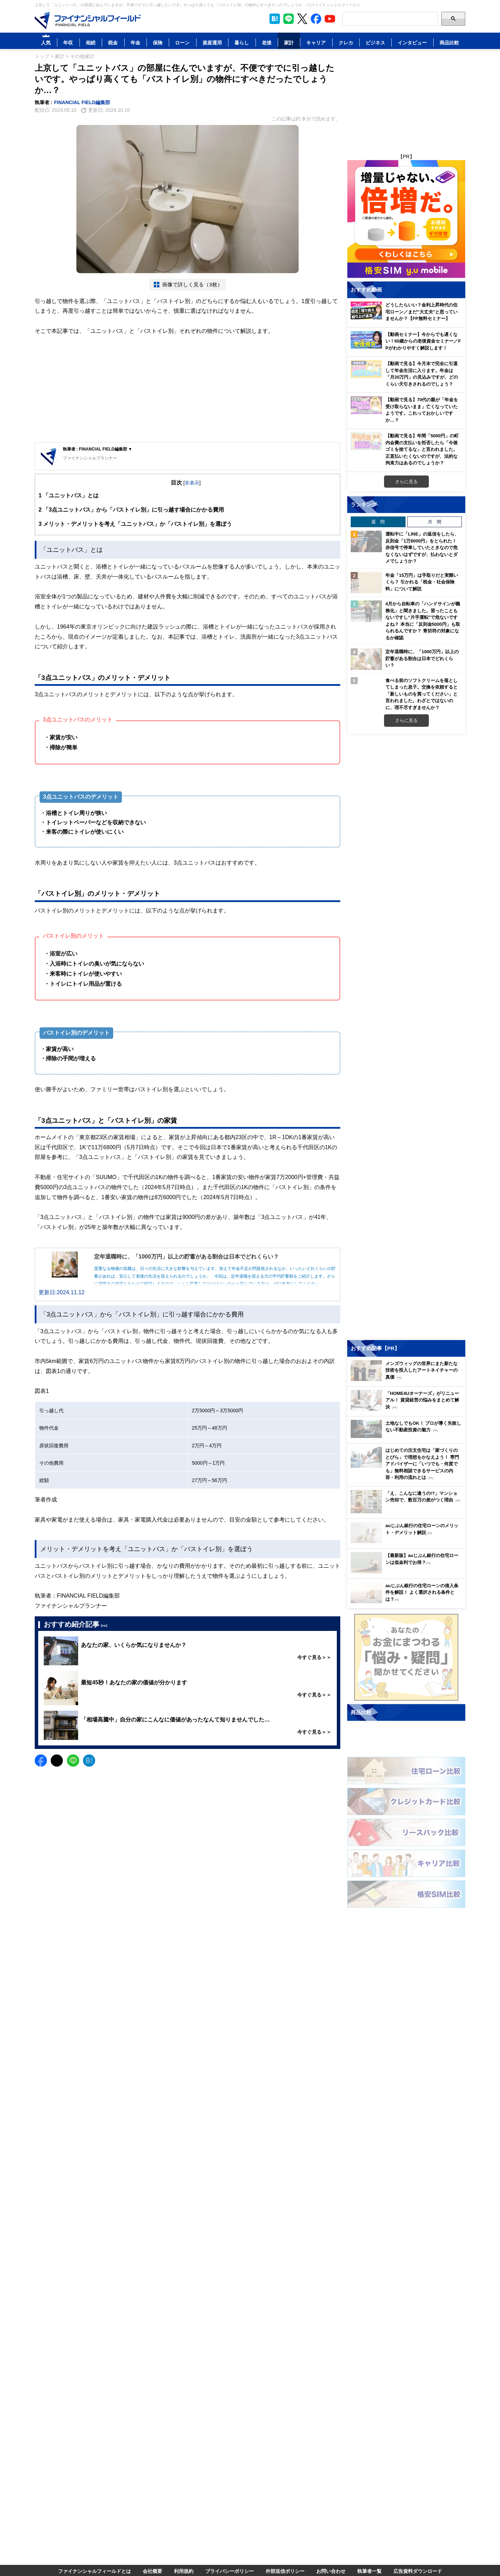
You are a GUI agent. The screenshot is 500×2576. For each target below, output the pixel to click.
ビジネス (375, 42)
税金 (113, 42)
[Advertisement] (187, 390)
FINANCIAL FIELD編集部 (82, 102)
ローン (182, 42)
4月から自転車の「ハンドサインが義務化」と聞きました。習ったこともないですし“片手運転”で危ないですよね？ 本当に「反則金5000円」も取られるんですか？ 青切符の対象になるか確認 (422, 620)
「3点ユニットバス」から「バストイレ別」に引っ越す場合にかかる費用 (131, 510)
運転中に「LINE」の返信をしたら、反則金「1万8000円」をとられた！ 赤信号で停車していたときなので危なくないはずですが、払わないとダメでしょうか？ (422, 547)
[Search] (390, 19)
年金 (135, 42)
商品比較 (449, 42)
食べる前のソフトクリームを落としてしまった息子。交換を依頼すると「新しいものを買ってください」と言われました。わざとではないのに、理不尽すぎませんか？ (421, 693)
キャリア (316, 42)
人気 (46, 42)
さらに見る (406, 481)
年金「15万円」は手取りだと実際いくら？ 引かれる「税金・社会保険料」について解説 (421, 582)
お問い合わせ (330, 2571)
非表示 (192, 482)
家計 (289, 42)
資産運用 (212, 42)
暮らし (241, 42)
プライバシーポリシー (229, 2571)
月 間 (434, 522)
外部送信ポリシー (285, 2571)
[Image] (88, 20)
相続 (90, 42)
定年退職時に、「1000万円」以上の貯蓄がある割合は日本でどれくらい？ (422, 658)
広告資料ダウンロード (417, 2571)
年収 (68, 42)
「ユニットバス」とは (69, 495)
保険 (157, 42)
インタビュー (412, 42)
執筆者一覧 (369, 2571)
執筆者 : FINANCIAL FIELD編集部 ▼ (97, 449)
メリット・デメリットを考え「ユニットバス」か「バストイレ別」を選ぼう (135, 524)
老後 (267, 42)
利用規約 (183, 2571)
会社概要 (152, 2571)
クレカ (346, 42)
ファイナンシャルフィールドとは (94, 2571)
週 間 (378, 522)
